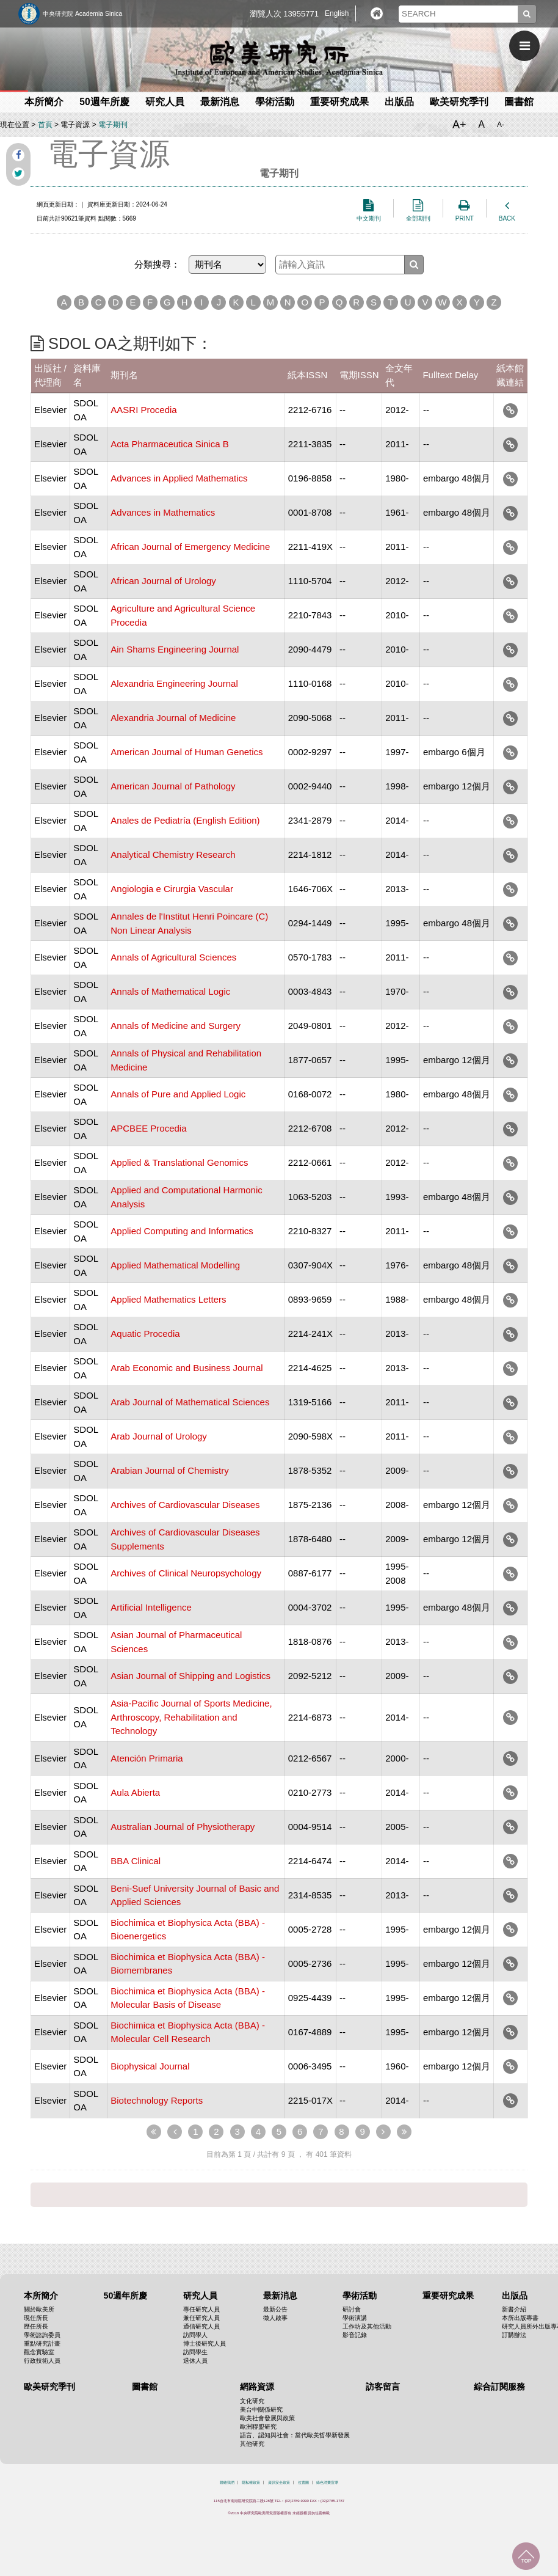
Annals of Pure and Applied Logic (178, 1094)
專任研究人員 (201, 2309)
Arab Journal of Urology (159, 1436)
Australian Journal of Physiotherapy (183, 1826)
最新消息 (219, 102)
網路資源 (257, 2386)
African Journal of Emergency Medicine (190, 546)
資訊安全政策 (279, 2482)
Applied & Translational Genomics (179, 1162)
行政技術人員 (42, 2360)
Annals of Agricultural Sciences (173, 957)
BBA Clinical (136, 1861)
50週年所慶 (104, 102)
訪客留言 (383, 2386)
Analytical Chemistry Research (173, 854)
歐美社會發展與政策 (267, 2418)
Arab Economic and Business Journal (187, 1368)
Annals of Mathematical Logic (170, 991)
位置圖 (303, 2482)
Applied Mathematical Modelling (175, 1265)
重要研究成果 (339, 102)
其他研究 (252, 2443)
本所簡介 (43, 102)
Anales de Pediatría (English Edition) (185, 820)
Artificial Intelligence (151, 1607)
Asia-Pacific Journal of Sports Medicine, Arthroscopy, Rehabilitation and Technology (191, 1717)
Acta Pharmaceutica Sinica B (169, 444)
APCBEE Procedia (148, 1128)
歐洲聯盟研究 (258, 2426)
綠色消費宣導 (327, 2482)
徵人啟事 (275, 2317)
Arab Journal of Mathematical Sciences (190, 1402)
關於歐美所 (39, 2309)
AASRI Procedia (143, 409)
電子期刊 (113, 124)
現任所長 (36, 2317)
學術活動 (274, 102)
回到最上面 (526, 2556)
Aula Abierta (135, 1792)
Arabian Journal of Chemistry (169, 1470)
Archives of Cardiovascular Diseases (185, 1504)
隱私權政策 (251, 2482)
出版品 (399, 102)
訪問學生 (195, 2352)
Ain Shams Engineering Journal (175, 649)
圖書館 (519, 102)
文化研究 (252, 2401)
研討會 (351, 2309)
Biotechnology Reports (157, 2100)
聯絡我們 (227, 2482)
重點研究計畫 (42, 2343)
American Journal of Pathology (173, 786)
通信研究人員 (201, 2326)
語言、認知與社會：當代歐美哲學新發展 (295, 2435)
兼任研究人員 (201, 2317)
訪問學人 (195, 2335)
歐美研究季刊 (459, 102)
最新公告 (275, 2309)
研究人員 (164, 102)
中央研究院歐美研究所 (279, 58)
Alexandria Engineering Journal (174, 683)
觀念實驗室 (39, 2352)
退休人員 (195, 2360)
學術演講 (354, 2317)
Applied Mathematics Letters (168, 1299)
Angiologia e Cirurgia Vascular (172, 889)
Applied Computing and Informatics (182, 1231)
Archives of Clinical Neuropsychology (186, 1573)
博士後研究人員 (204, 2343)
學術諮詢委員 (42, 2335)
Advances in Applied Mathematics (179, 478)
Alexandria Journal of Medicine (173, 717)
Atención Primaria (147, 1758)
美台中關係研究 (261, 2409)
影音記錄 (354, 2335)
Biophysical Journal (150, 2066)
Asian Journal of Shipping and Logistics (190, 1675)
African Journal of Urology (163, 581)
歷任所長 (36, 2326)
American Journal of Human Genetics (187, 752)
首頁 (45, 124)
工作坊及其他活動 (366, 2326)
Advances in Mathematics (163, 512)
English (337, 13)
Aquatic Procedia (145, 1333)
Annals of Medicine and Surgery (176, 1025)
